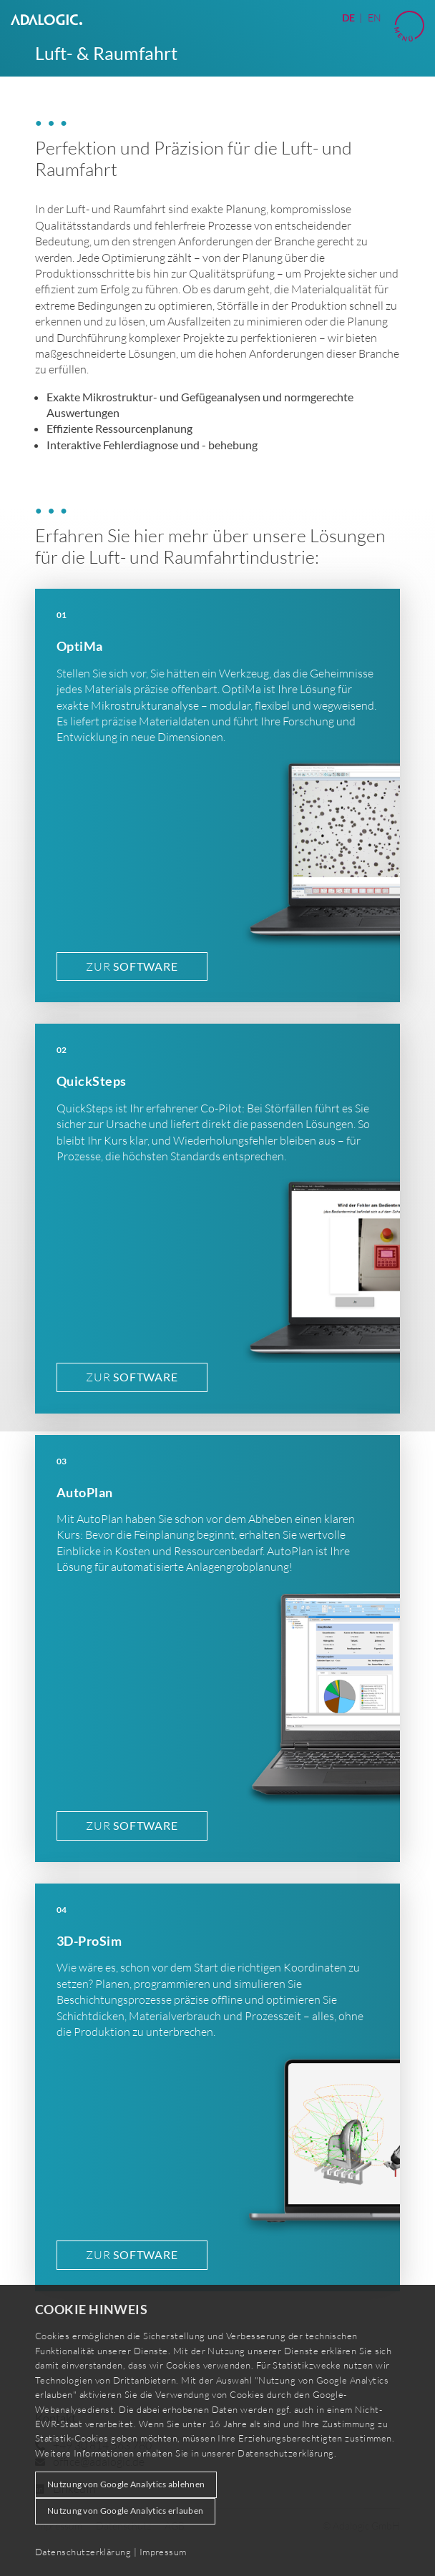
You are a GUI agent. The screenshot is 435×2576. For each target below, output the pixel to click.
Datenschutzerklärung (285, 2453)
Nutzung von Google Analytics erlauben (125, 2510)
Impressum (163, 2551)
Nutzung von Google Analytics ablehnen (126, 2484)
